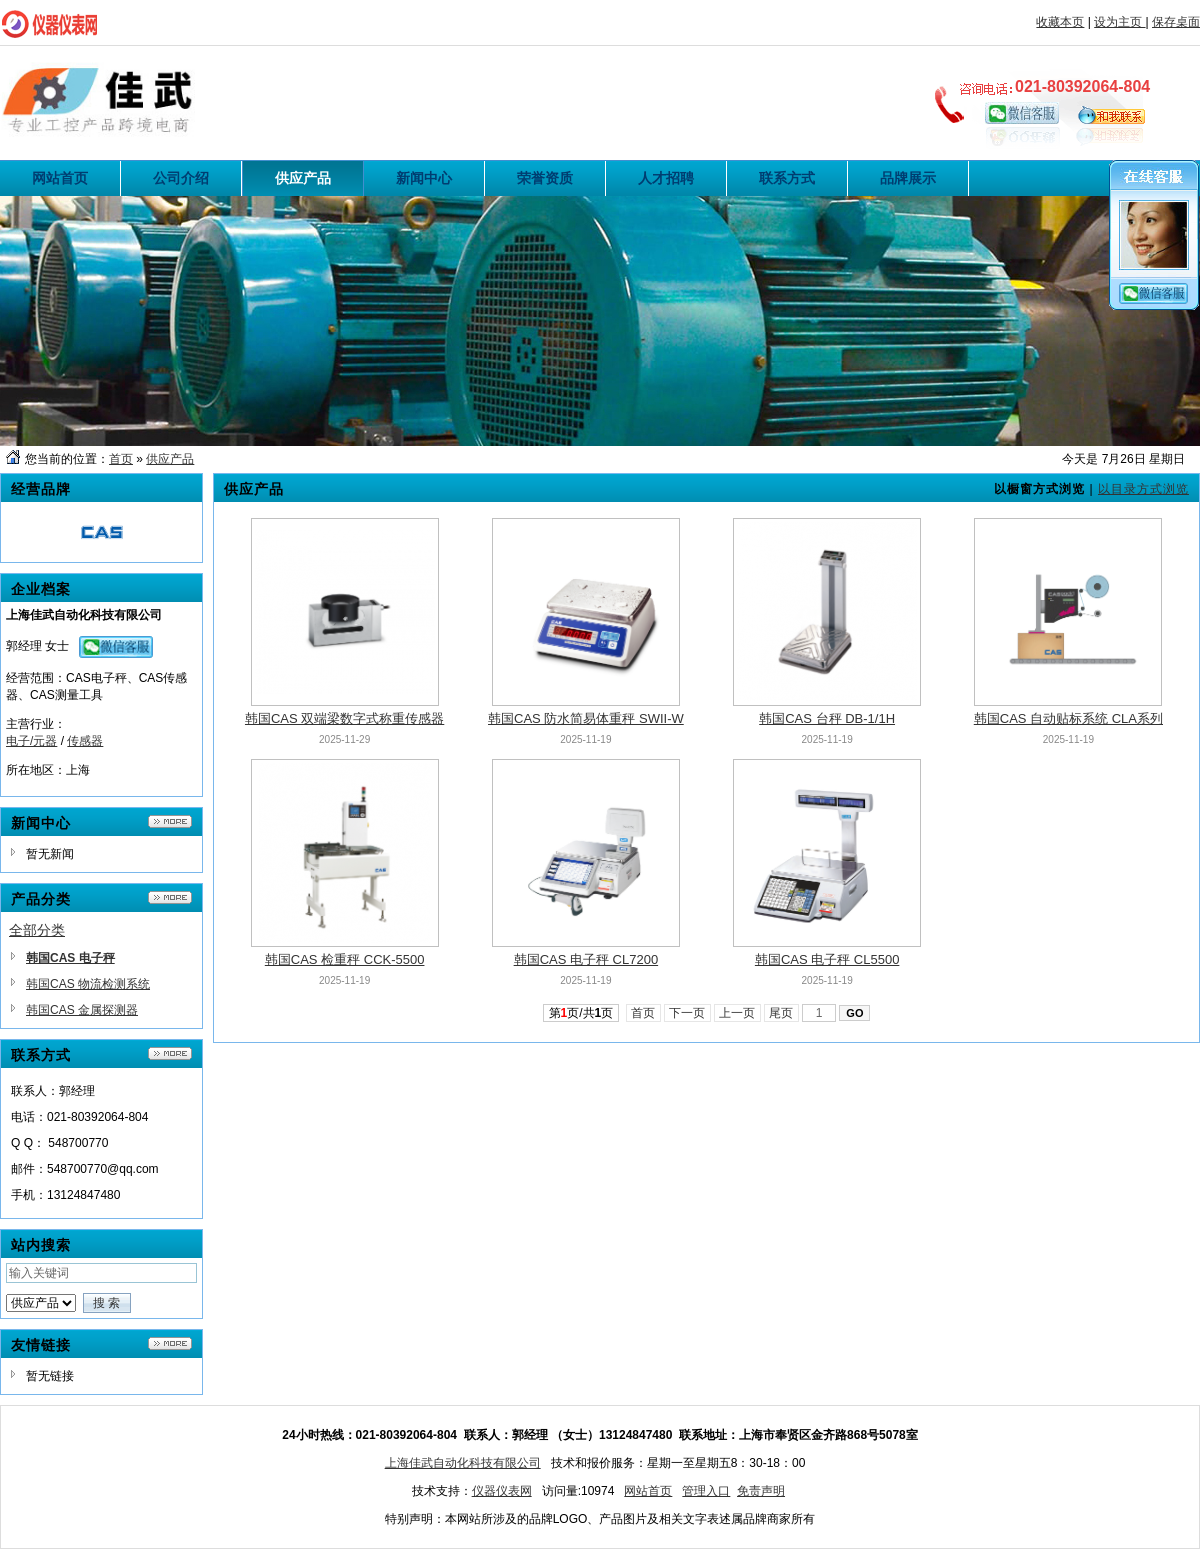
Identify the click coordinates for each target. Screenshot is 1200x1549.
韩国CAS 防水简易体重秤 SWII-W (586, 718)
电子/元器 (31, 741)
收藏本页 (1060, 22)
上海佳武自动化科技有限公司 (463, 1463)
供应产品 (170, 459)
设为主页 (1119, 22)
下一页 (687, 1013)
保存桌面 (1176, 22)
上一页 (737, 1013)
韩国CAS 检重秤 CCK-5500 (345, 959)
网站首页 (648, 1491)
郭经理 (24, 646)
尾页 (781, 1013)
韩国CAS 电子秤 (70, 958)
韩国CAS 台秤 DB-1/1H (827, 718)
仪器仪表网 (502, 1491)
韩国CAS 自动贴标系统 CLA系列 (1068, 718)
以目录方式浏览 (1143, 489)
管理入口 (706, 1491)
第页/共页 (581, 1013)
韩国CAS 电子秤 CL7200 (586, 959)
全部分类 (37, 930)
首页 (121, 459)
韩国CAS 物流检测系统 (88, 984)
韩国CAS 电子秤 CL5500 (827, 959)
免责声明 (761, 1491)
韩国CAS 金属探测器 (82, 1010)
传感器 (85, 741)
